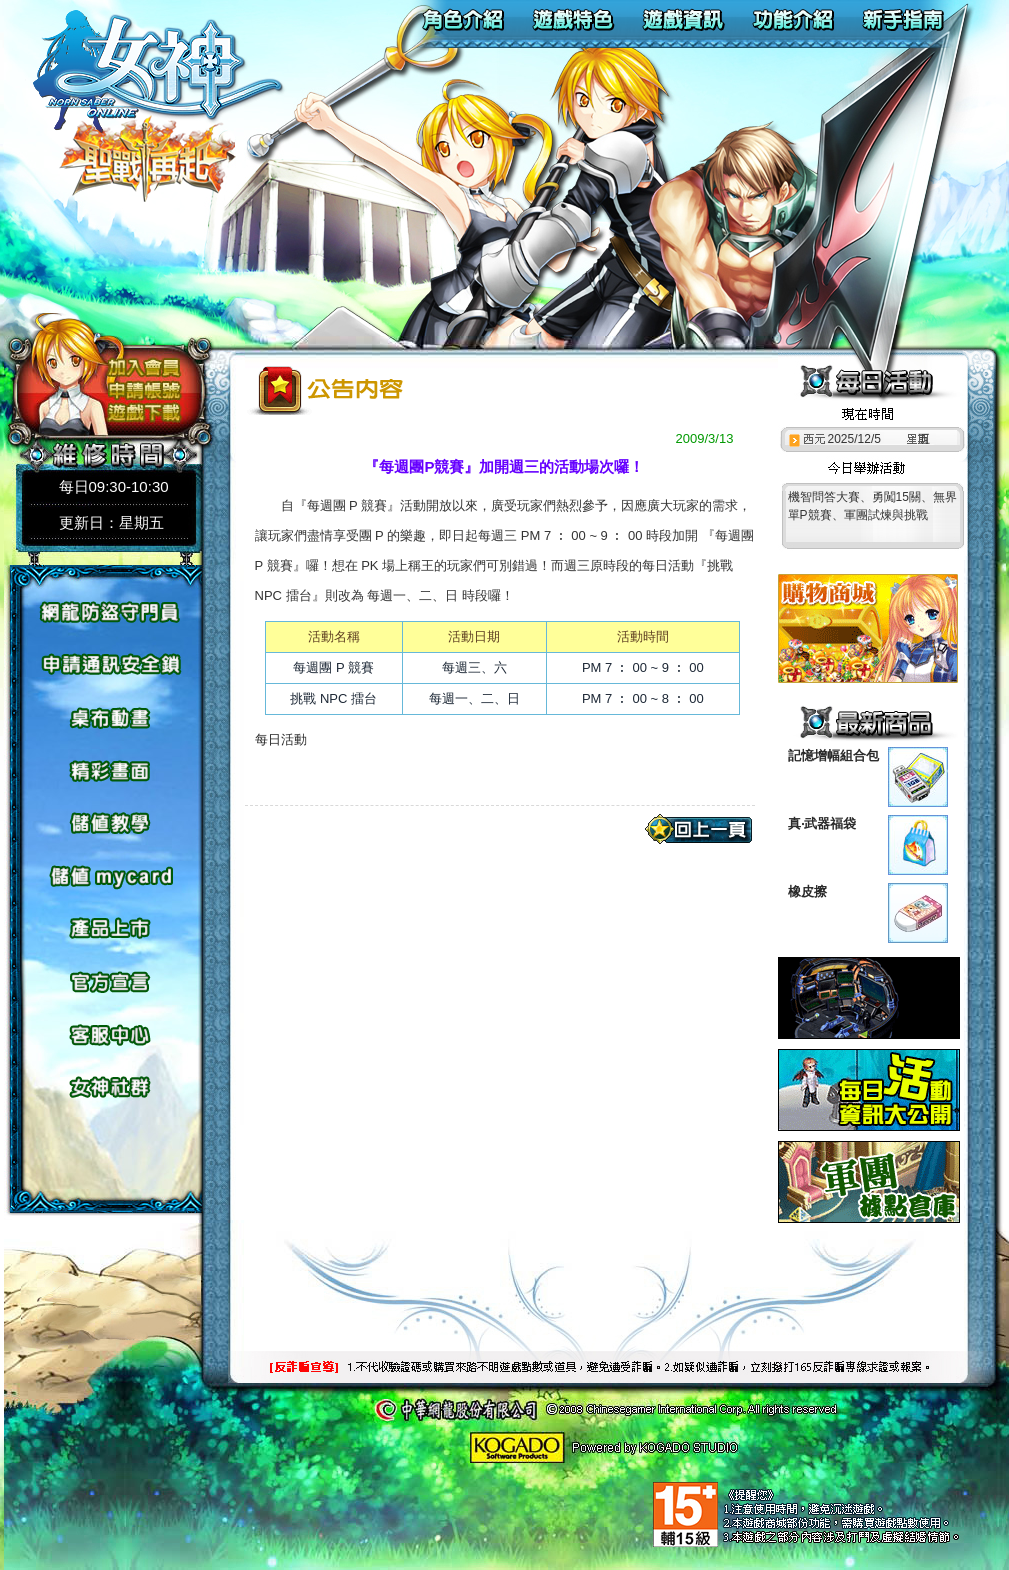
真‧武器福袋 (822, 823)
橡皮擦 (807, 891)
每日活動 (281, 739)
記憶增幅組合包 (833, 755)
